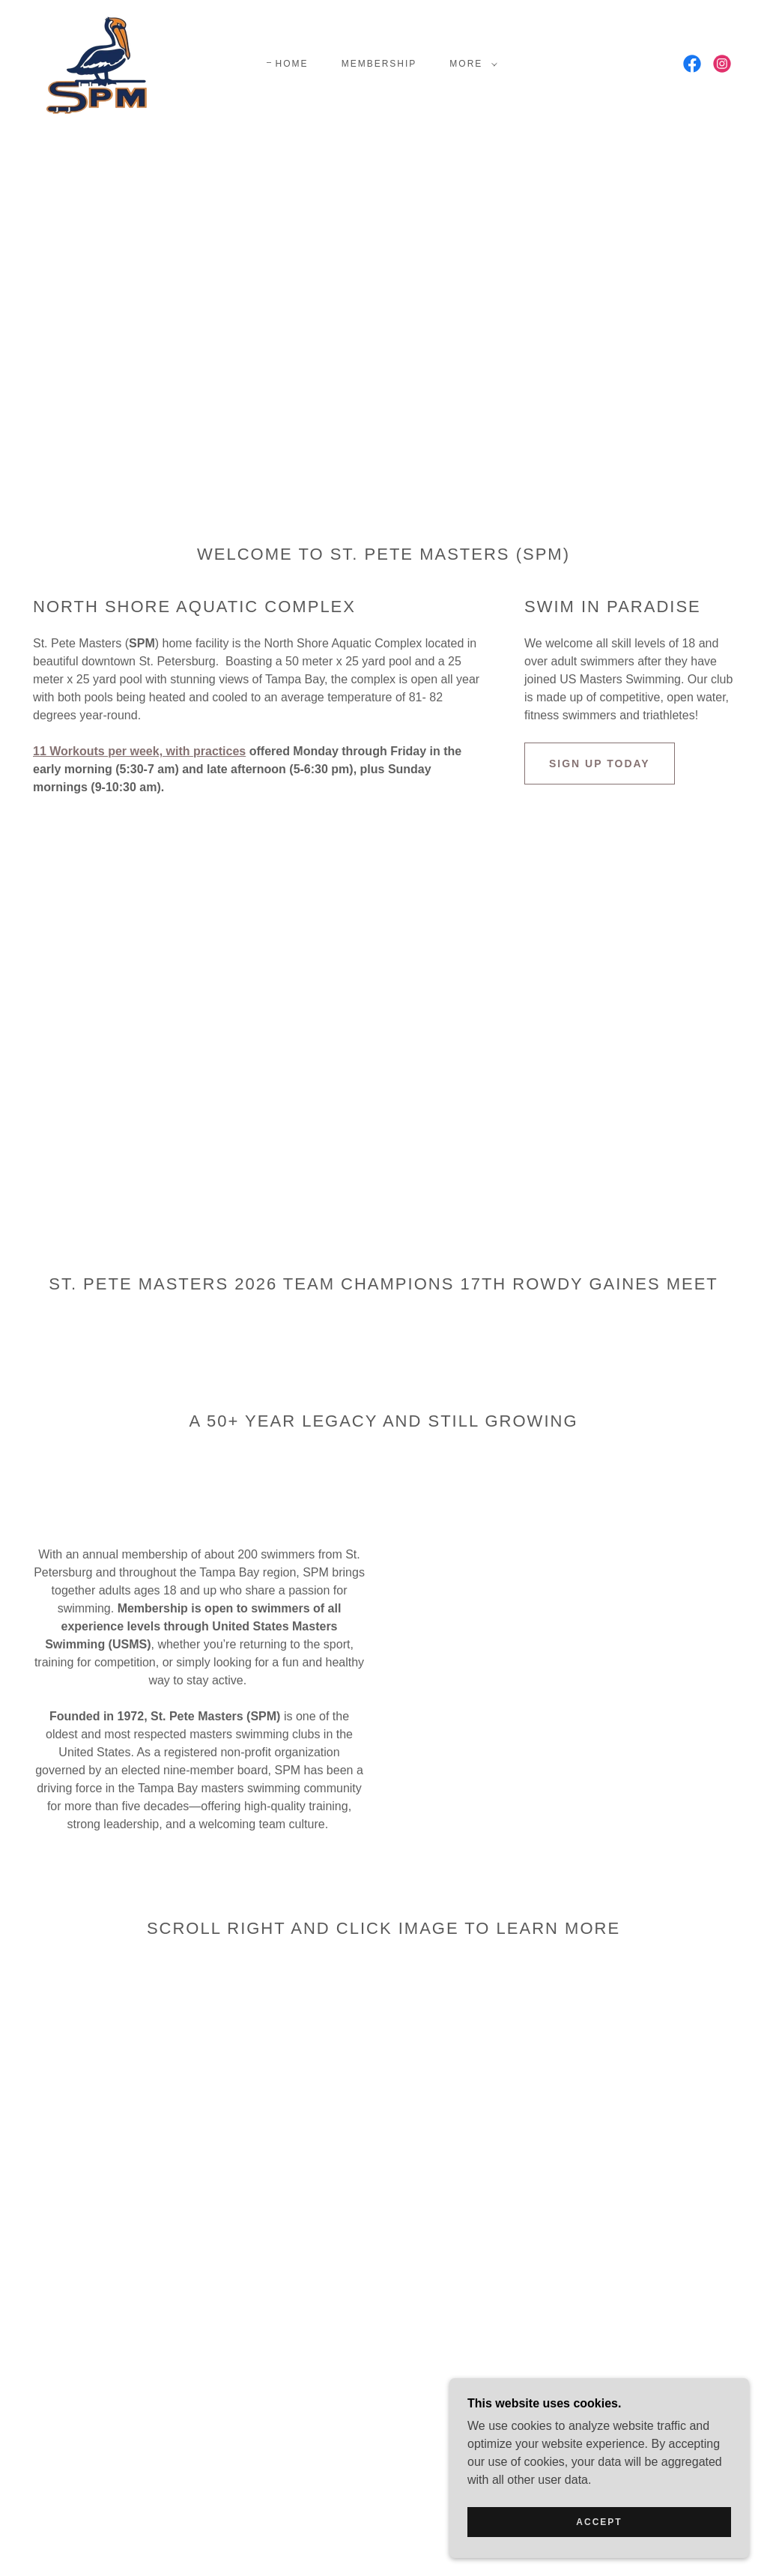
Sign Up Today (599, 764)
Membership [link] (379, 63)
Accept (599, 2522)
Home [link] (292, 63)
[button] (470, 64)
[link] (105, 62)
